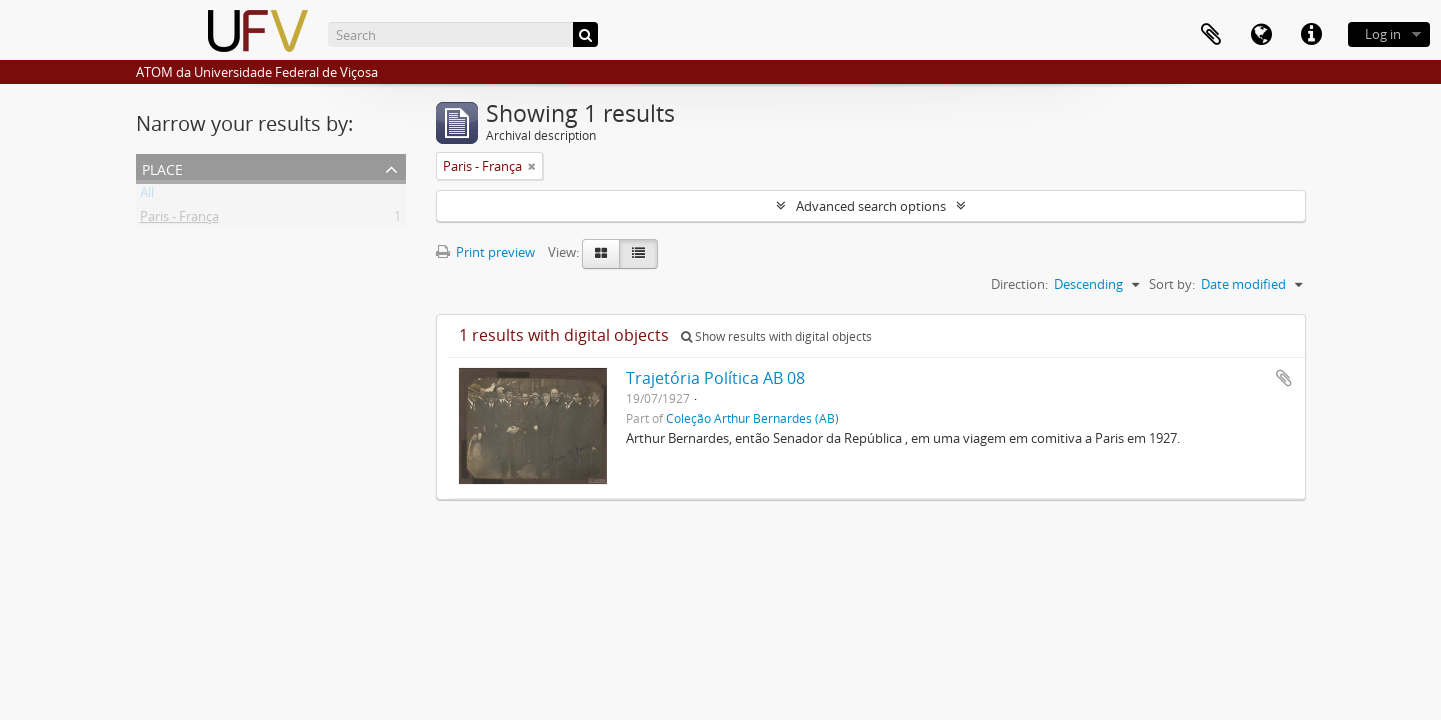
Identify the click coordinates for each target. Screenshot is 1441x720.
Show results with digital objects (776, 336)
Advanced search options (871, 206)
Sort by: (1172, 284)
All (147, 196)
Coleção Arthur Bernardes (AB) (752, 418)
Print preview (485, 252)
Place (162, 167)
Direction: (1019, 284)
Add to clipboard (1284, 378)
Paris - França (179, 220)
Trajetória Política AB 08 (715, 378)
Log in (1383, 34)
